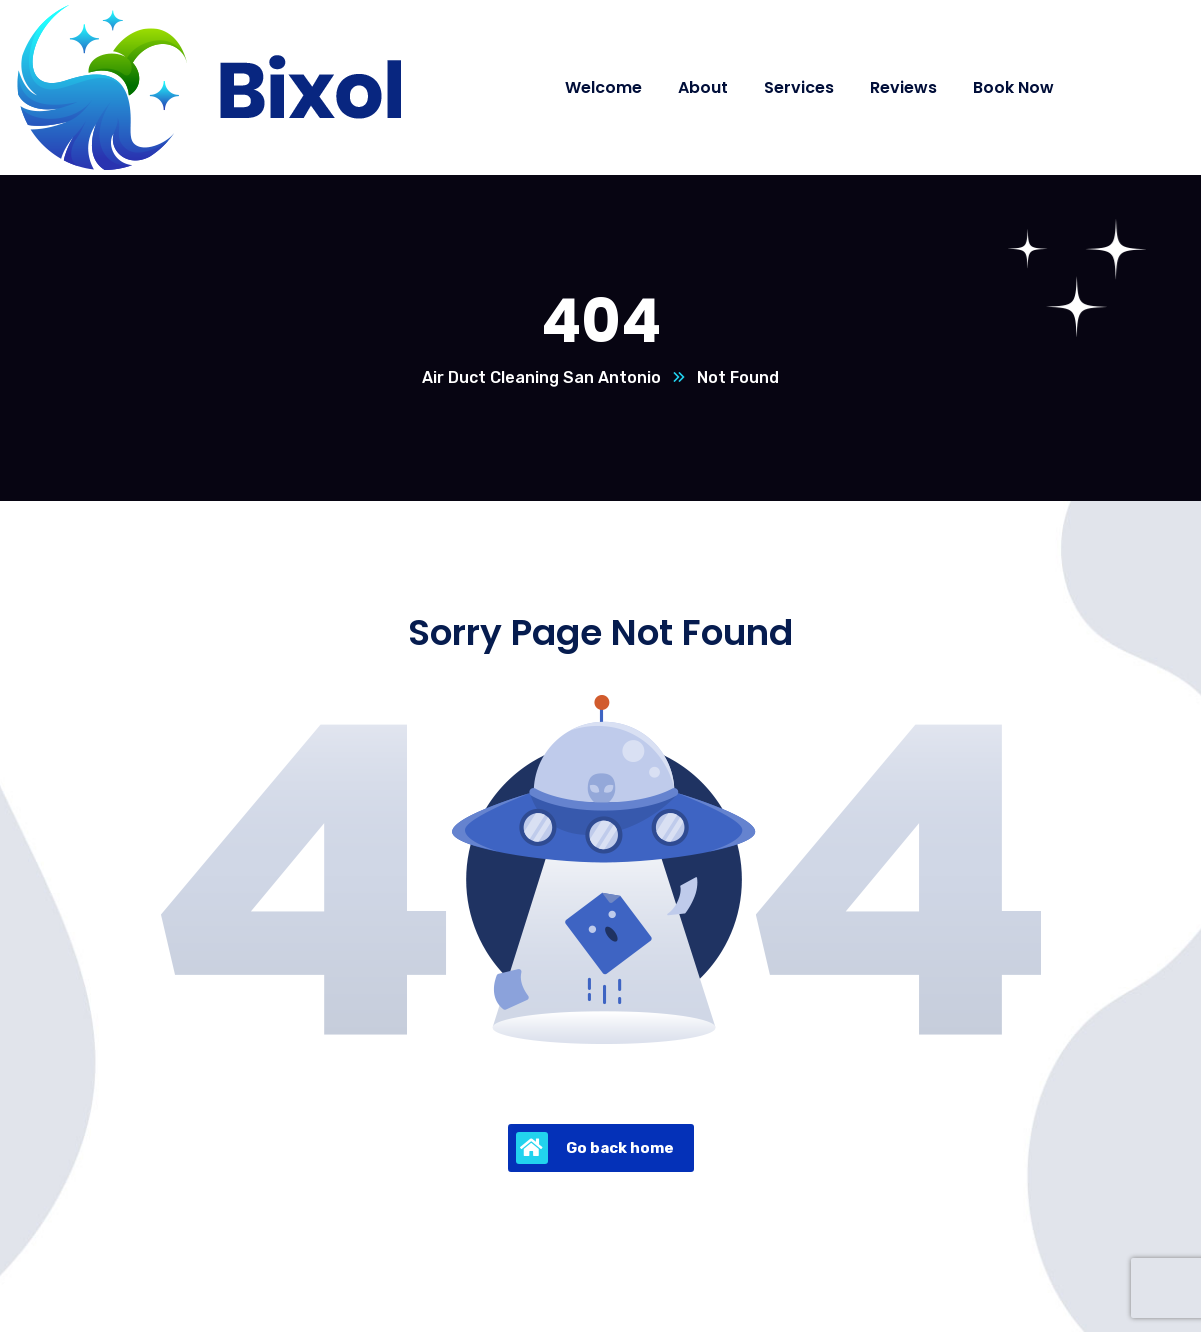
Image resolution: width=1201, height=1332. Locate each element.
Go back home (595, 1148)
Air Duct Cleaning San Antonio (541, 377)
